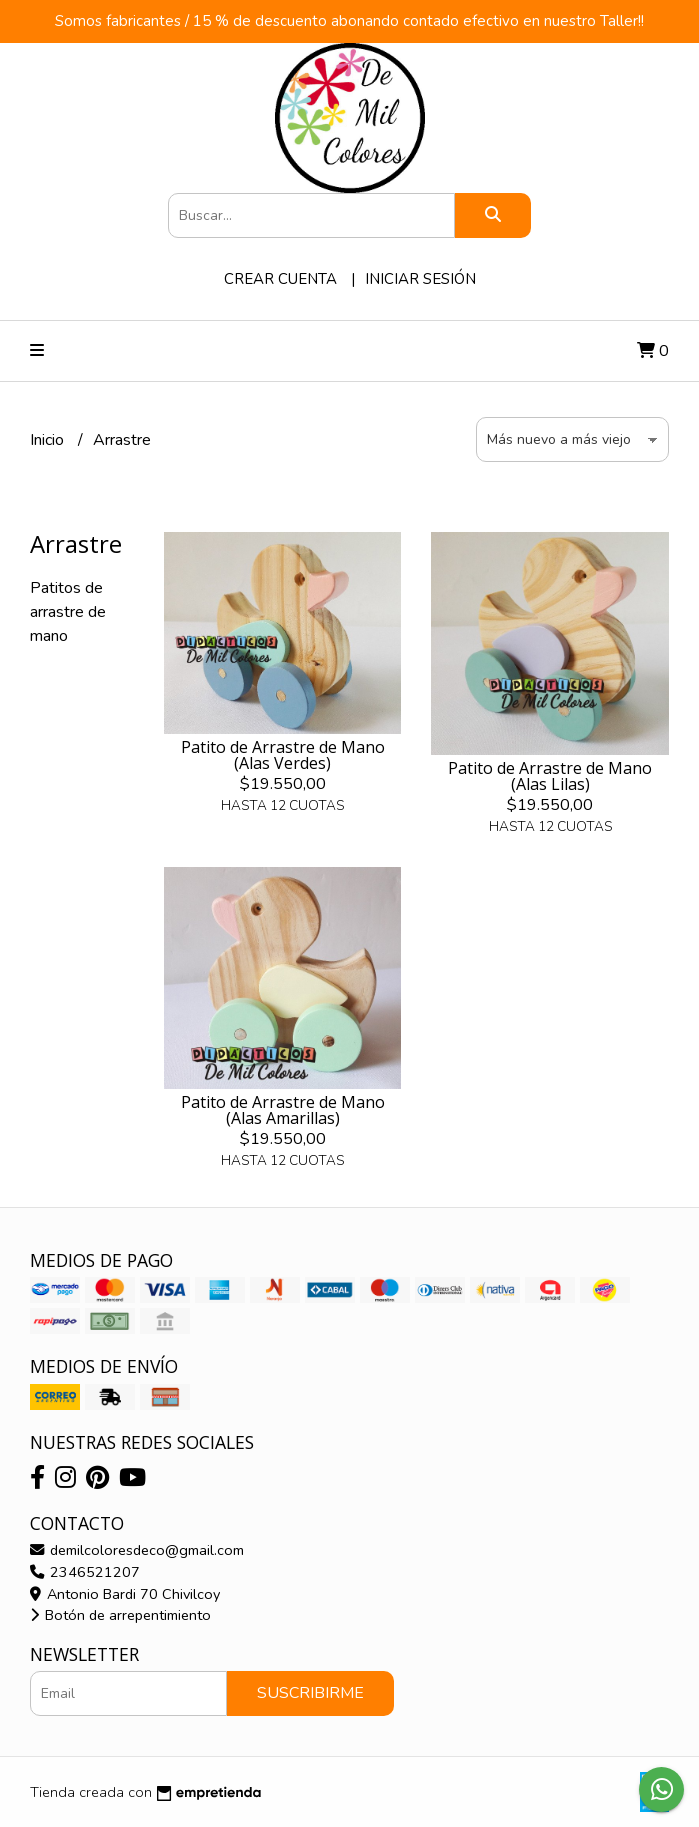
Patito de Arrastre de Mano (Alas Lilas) (550, 776)
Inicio (49, 440)
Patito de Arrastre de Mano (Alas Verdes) (283, 755)
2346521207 (85, 1572)
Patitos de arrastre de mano (68, 612)
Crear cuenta (280, 279)
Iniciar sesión (420, 279)
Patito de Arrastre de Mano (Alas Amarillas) (283, 1110)
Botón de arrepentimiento (120, 1615)
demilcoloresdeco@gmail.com (137, 1550)
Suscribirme (310, 1693)
